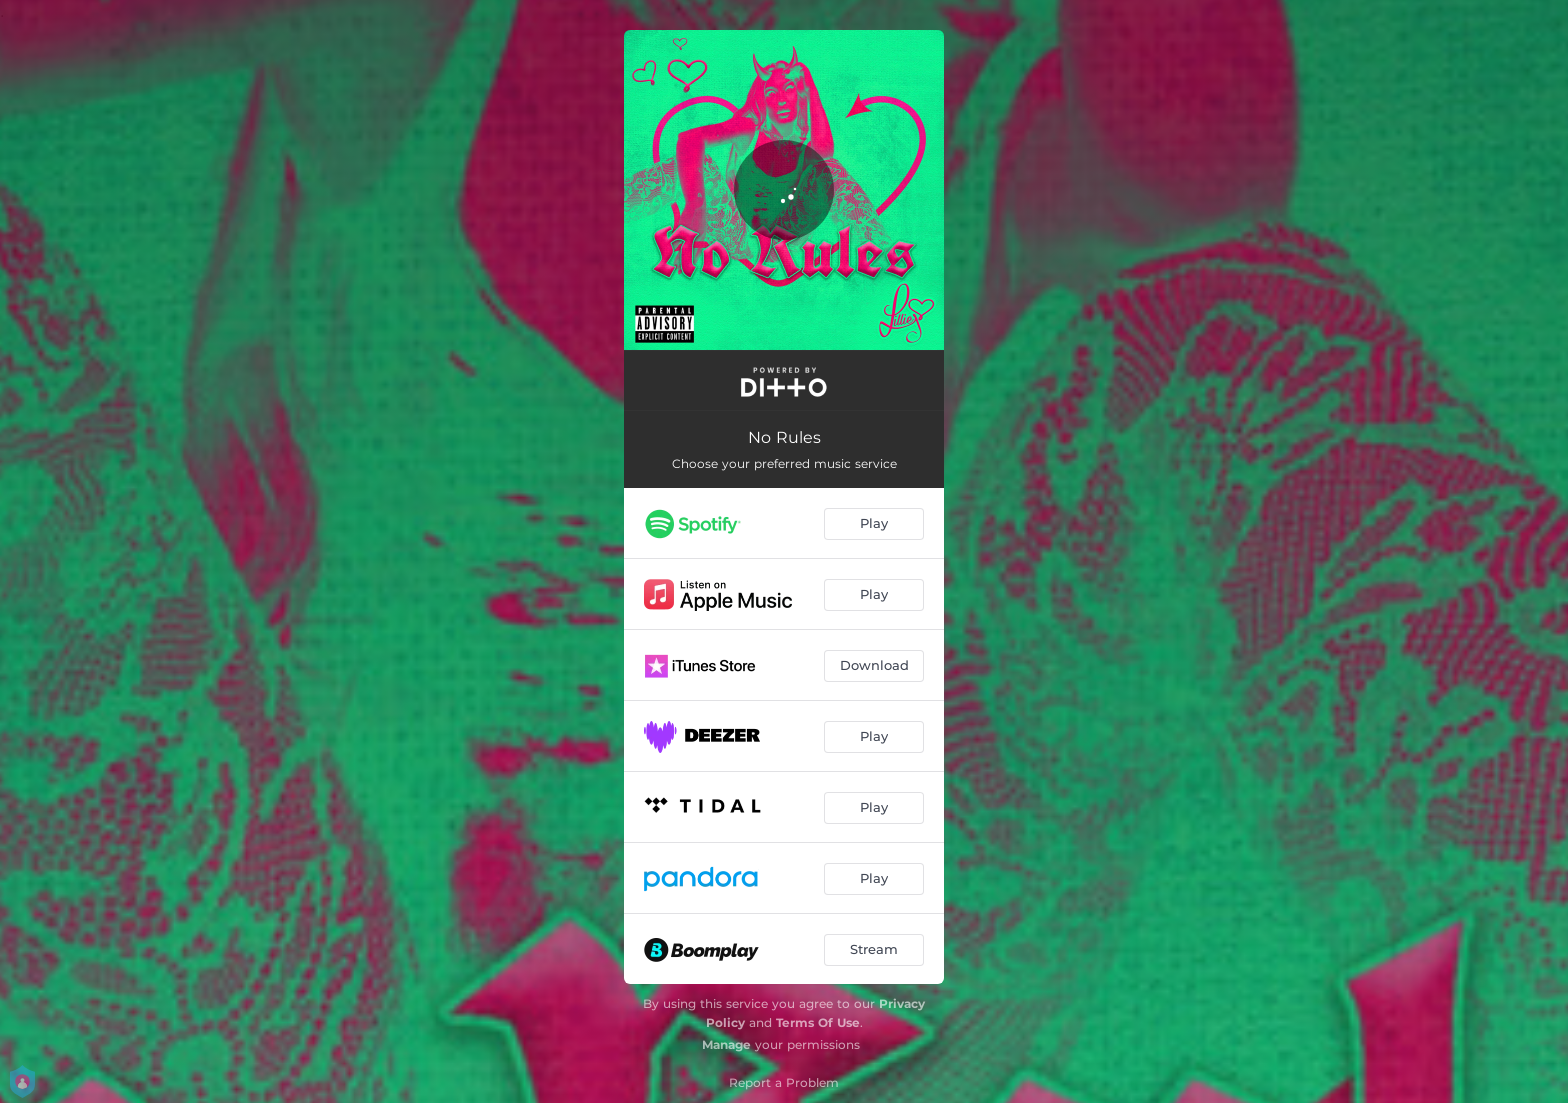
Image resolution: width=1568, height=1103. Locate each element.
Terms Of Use (818, 1022)
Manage (726, 1044)
